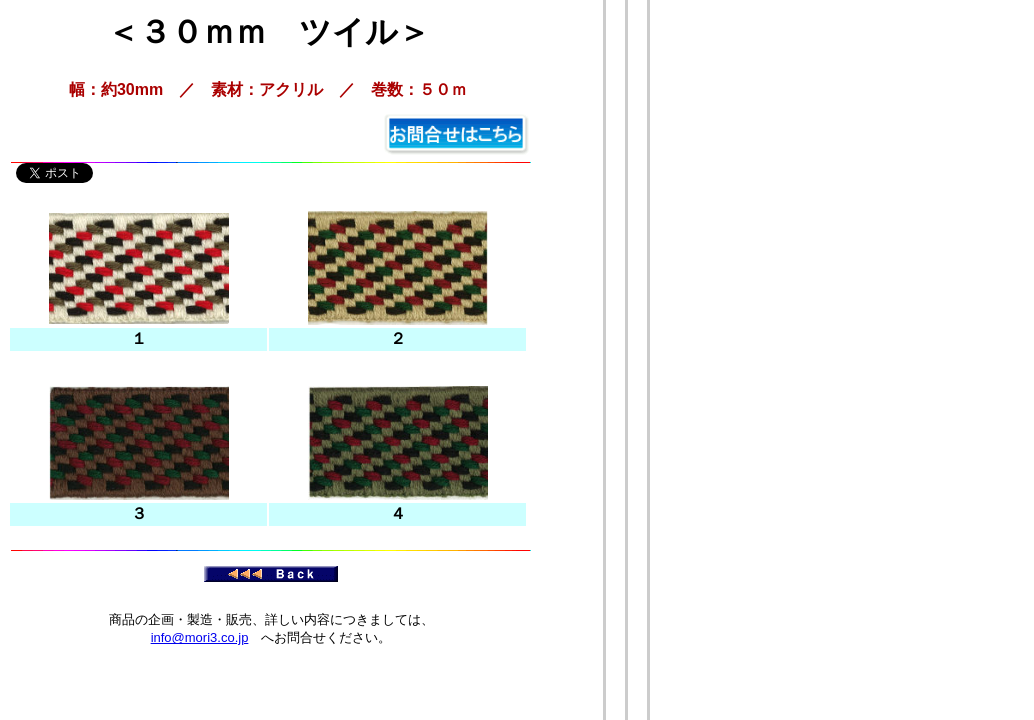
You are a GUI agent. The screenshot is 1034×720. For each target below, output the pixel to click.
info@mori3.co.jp (200, 637)
